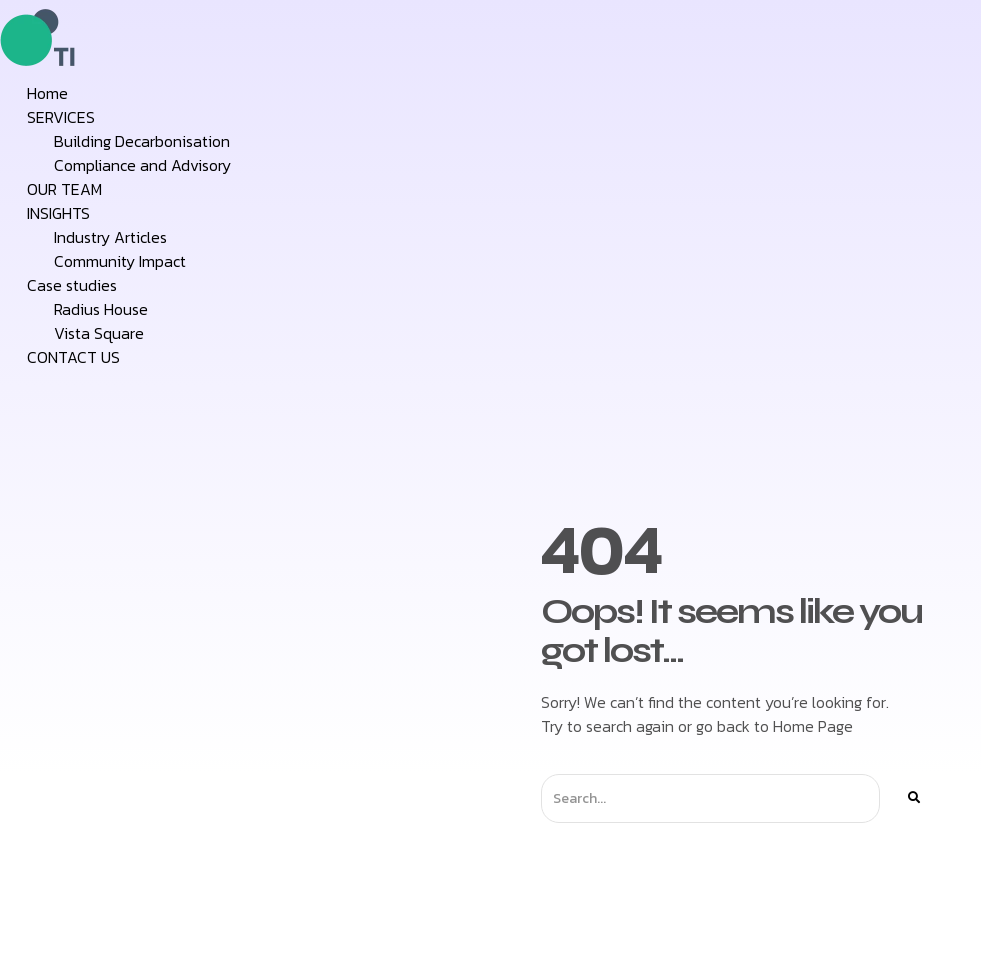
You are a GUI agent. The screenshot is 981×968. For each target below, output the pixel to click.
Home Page (813, 726)
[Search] (913, 798)
